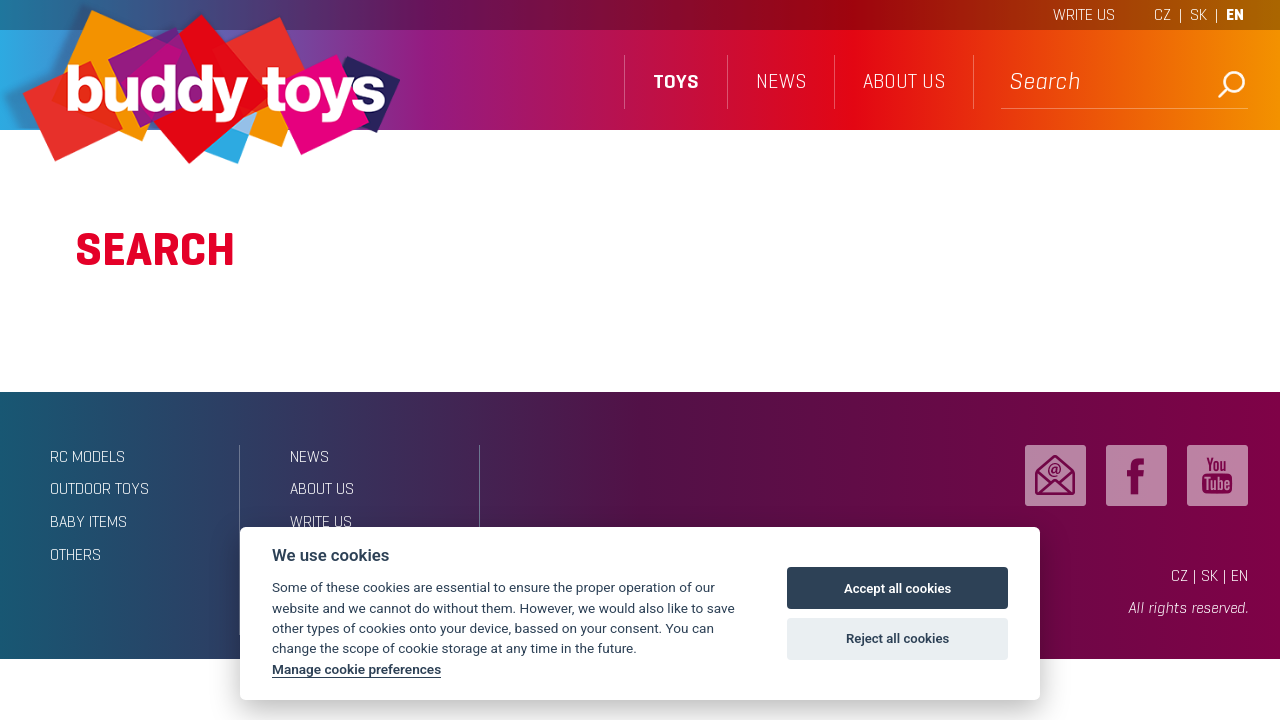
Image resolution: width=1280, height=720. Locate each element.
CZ (1162, 14)
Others (75, 554)
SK (1198, 14)
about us (904, 81)
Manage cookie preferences (356, 669)
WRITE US (1084, 14)
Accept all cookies (897, 588)
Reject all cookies (897, 638)
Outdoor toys (99, 488)
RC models (87, 456)
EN (1235, 14)
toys (676, 81)
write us (321, 521)
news (781, 81)
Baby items (88, 521)
